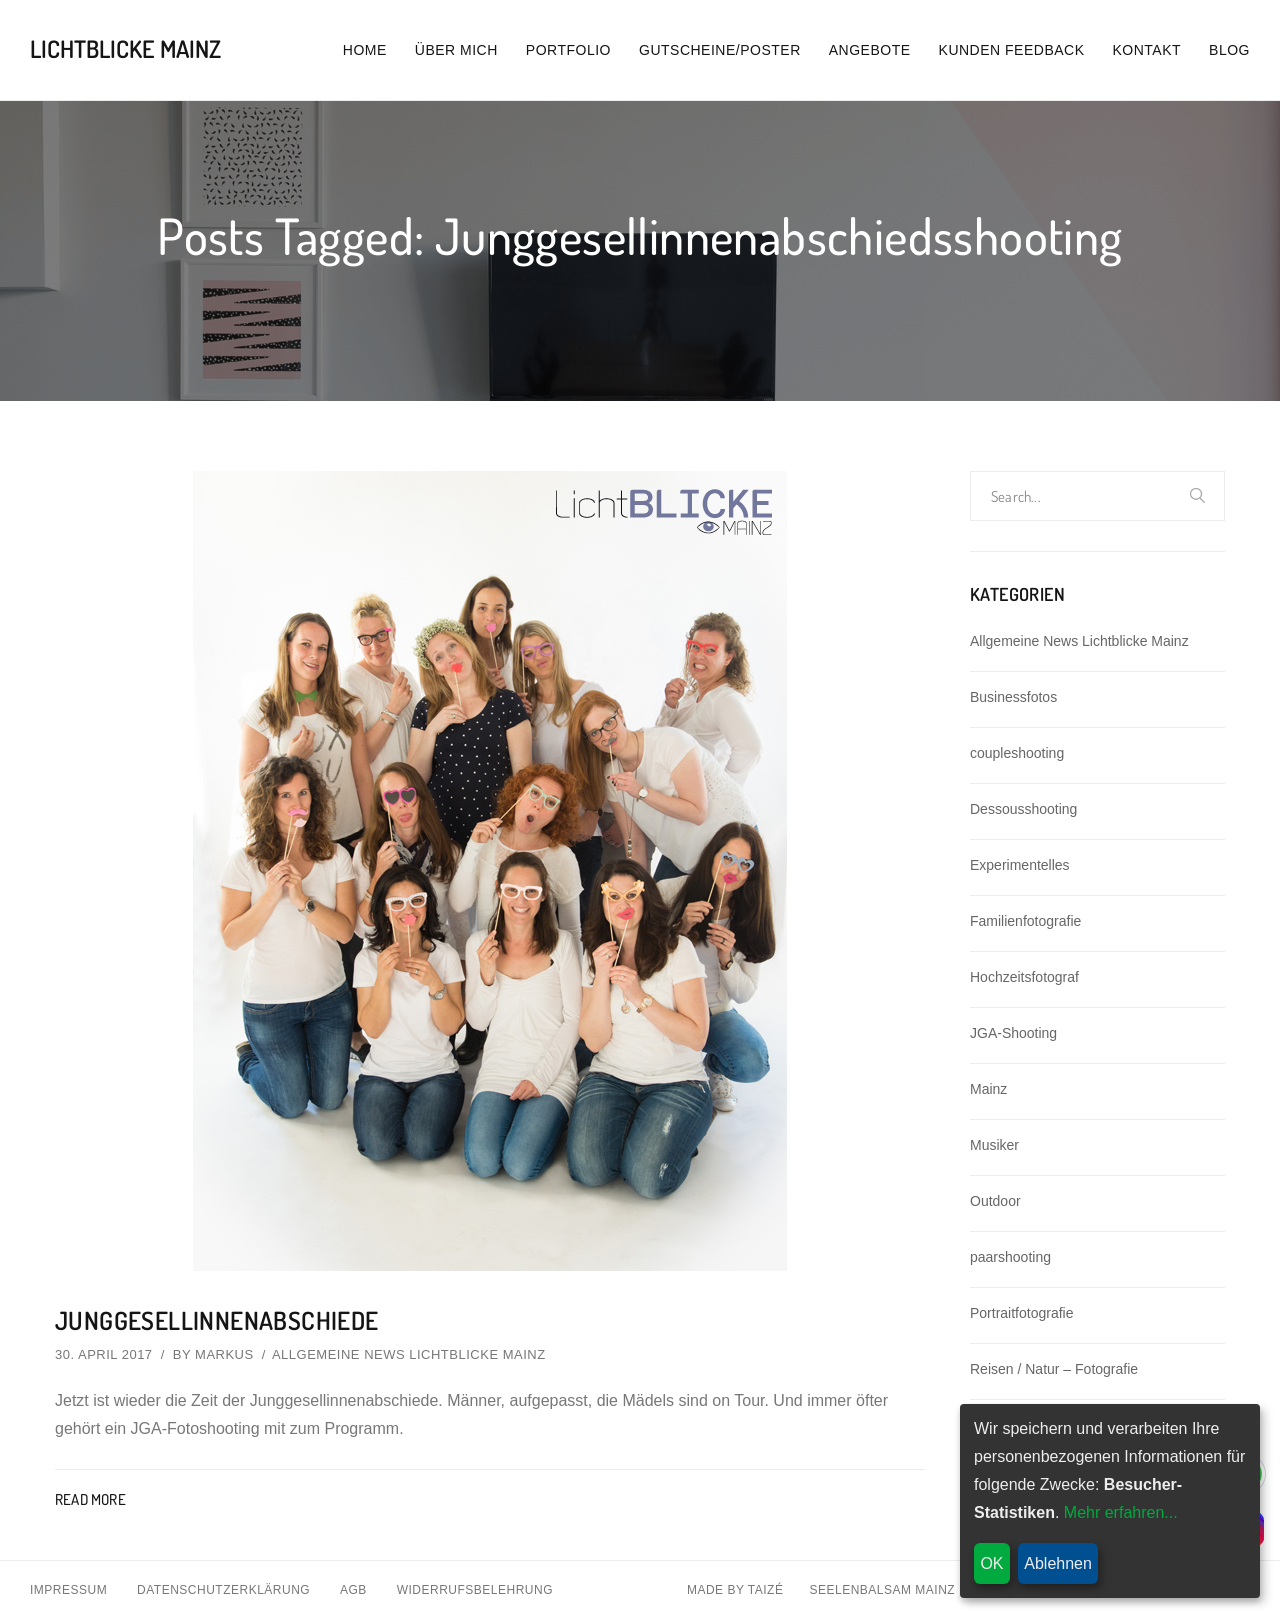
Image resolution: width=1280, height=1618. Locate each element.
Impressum (68, 1589)
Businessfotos (1013, 697)
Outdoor (995, 1201)
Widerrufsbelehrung (475, 1589)
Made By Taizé (735, 1589)
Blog (1229, 50)
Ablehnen (1058, 1563)
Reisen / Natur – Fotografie (1054, 1369)
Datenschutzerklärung (223, 1589)
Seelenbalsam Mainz (882, 1589)
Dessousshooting (1023, 809)
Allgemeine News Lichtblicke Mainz (409, 1353)
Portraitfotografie (1022, 1313)
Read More (90, 1498)
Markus (224, 1353)
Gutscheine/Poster (720, 50)
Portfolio (568, 50)
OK (991, 1563)
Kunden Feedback (1012, 50)
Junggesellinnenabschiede (221, 1319)
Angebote (870, 50)
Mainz (988, 1089)
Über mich (456, 50)
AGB (353, 1589)
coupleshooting (1017, 753)
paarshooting (1010, 1257)
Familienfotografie (1025, 921)
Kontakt (1147, 50)
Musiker (994, 1145)
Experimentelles (1020, 865)
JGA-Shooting (1013, 1033)
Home (365, 50)
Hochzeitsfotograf (1024, 977)
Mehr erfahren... (1121, 1512)
